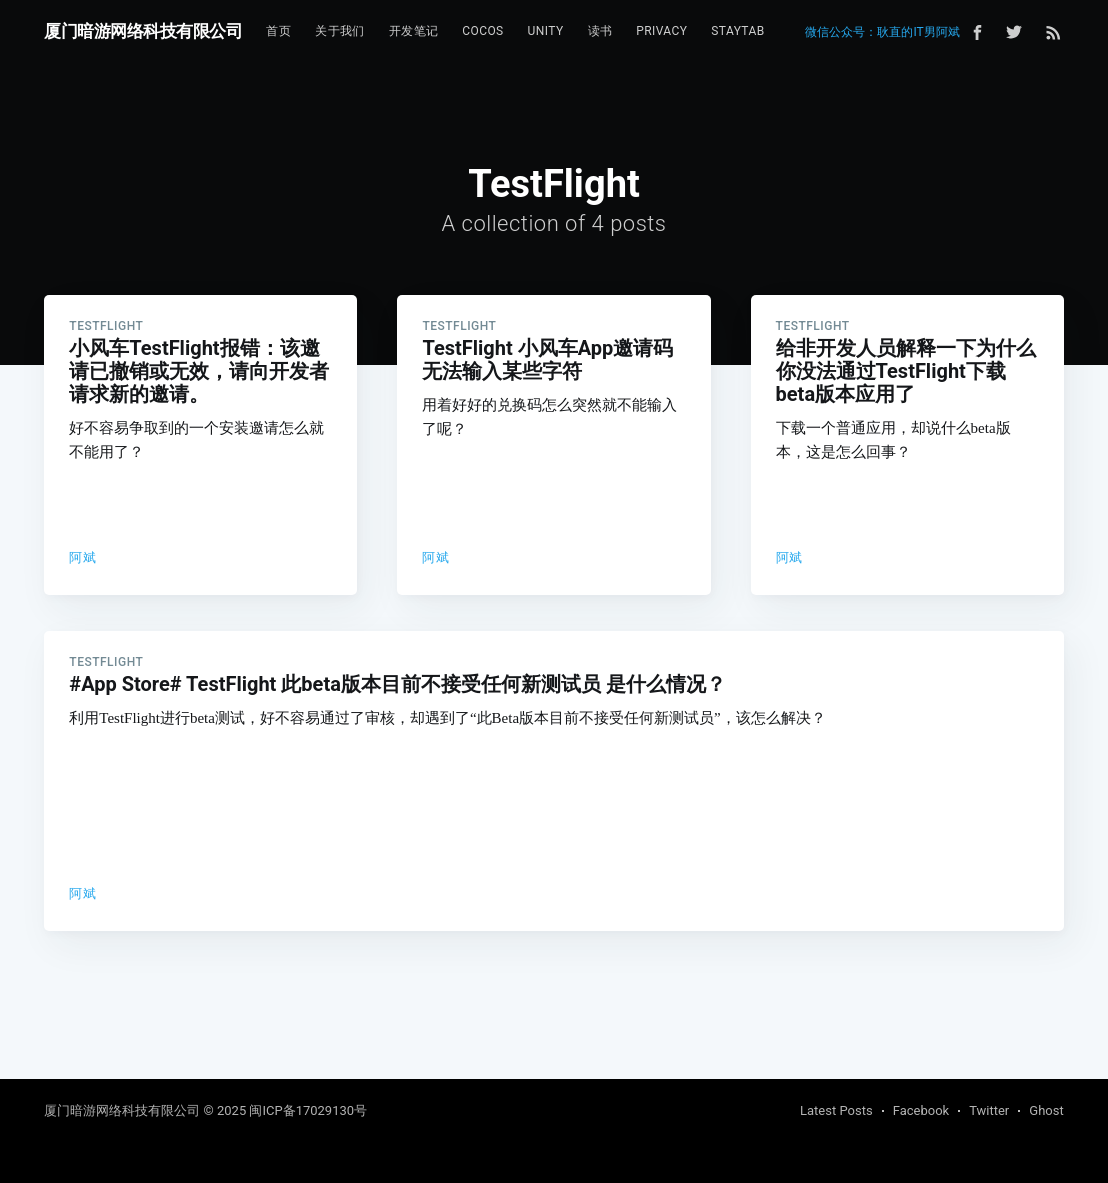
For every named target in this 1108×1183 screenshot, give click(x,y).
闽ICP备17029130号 (308, 1110)
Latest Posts (836, 1110)
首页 (278, 31)
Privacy (661, 31)
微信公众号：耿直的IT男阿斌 (882, 32)
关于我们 (340, 31)
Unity (546, 31)
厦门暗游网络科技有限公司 (143, 31)
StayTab (737, 31)
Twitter (989, 1110)
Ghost (1046, 1110)
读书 (600, 31)
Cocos (482, 31)
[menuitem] (278, 31)
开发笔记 (414, 31)
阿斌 (82, 557)
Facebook (921, 1110)
